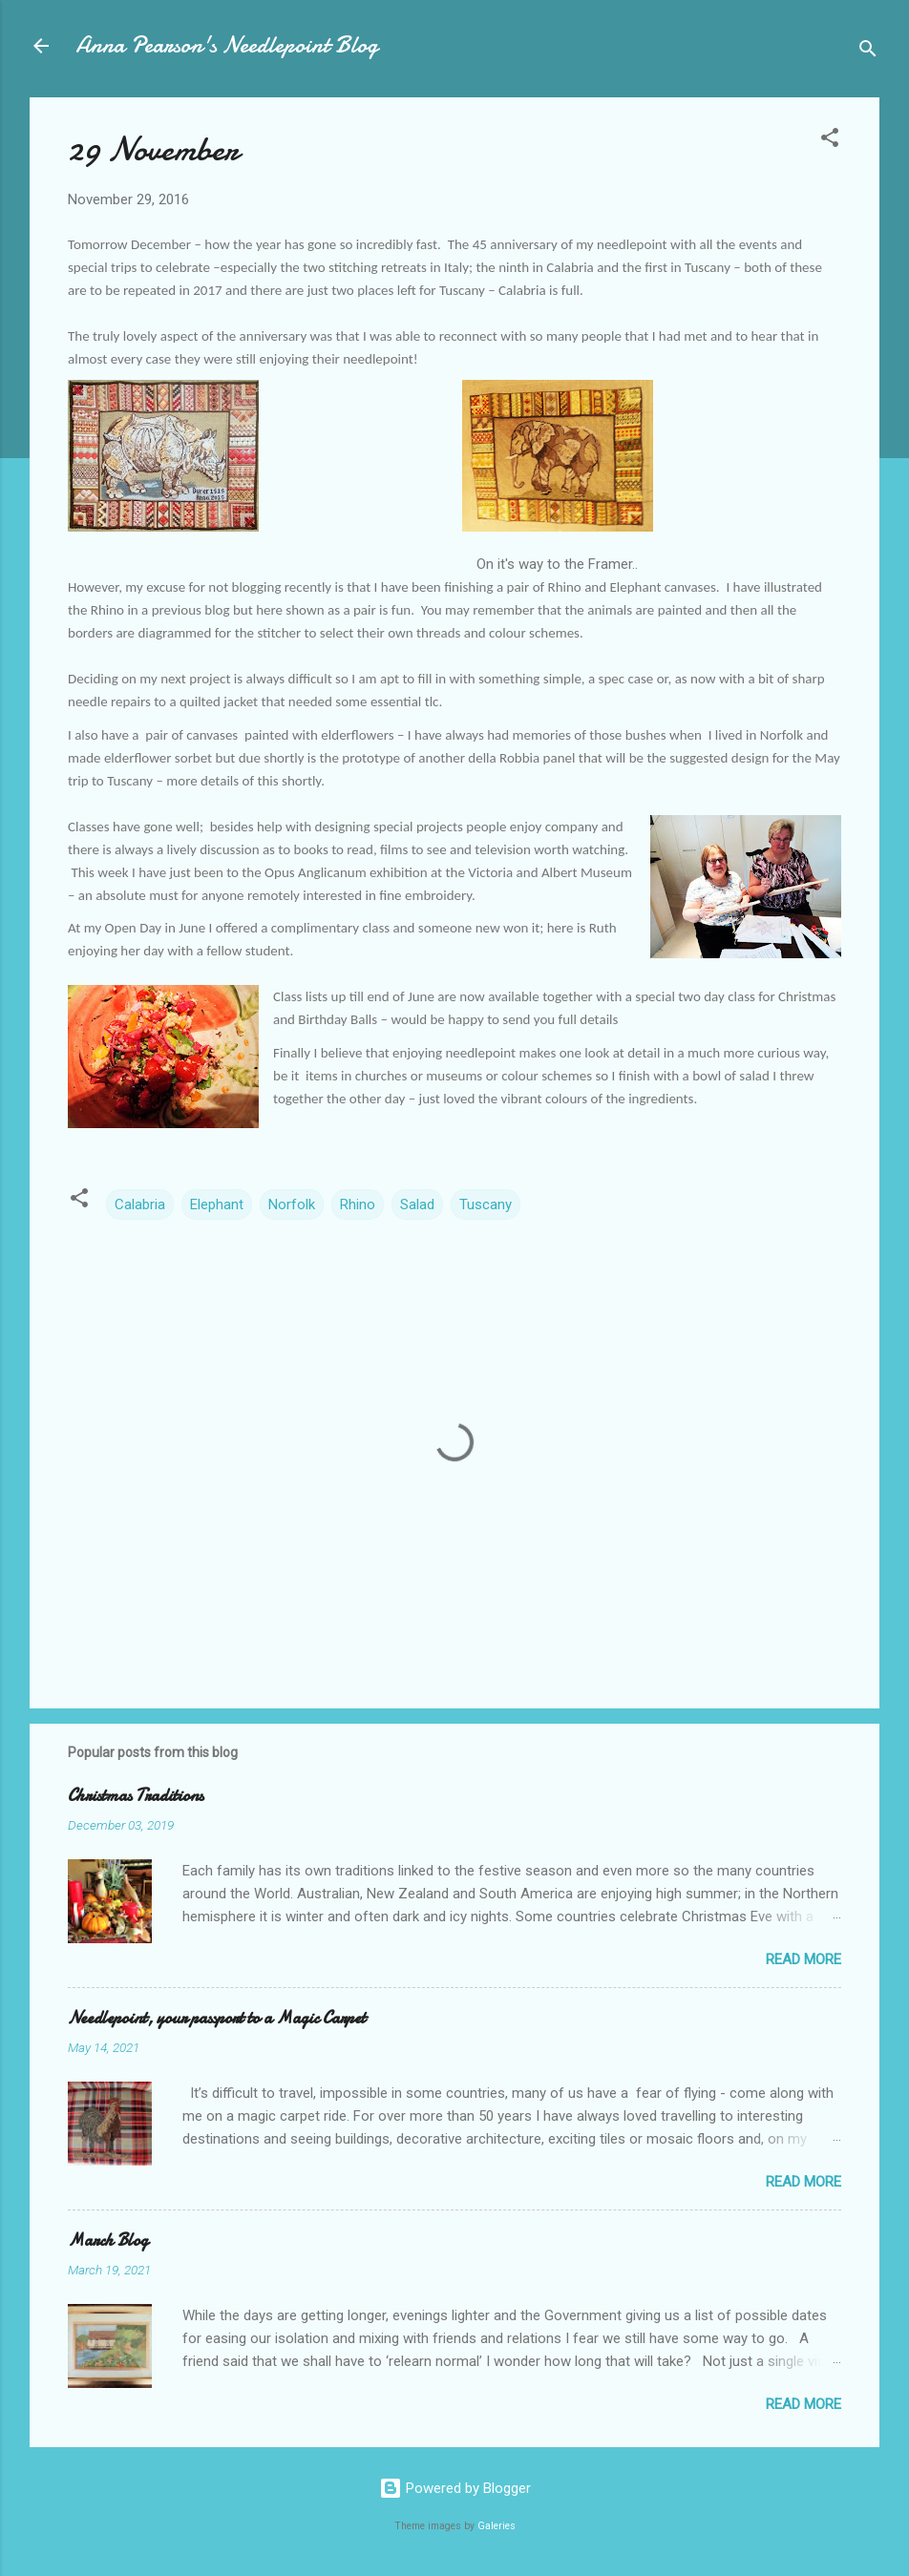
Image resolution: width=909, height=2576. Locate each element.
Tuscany (485, 1204)
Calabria (140, 1204)
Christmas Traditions (135, 1796)
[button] (829, 141)
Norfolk (291, 1204)
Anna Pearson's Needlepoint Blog (226, 45)
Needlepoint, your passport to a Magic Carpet (217, 2018)
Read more (803, 1959)
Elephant (216, 1204)
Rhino (357, 1204)
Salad (417, 1204)
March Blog (108, 2240)
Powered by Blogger (455, 2488)
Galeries (496, 2526)
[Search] (867, 52)
